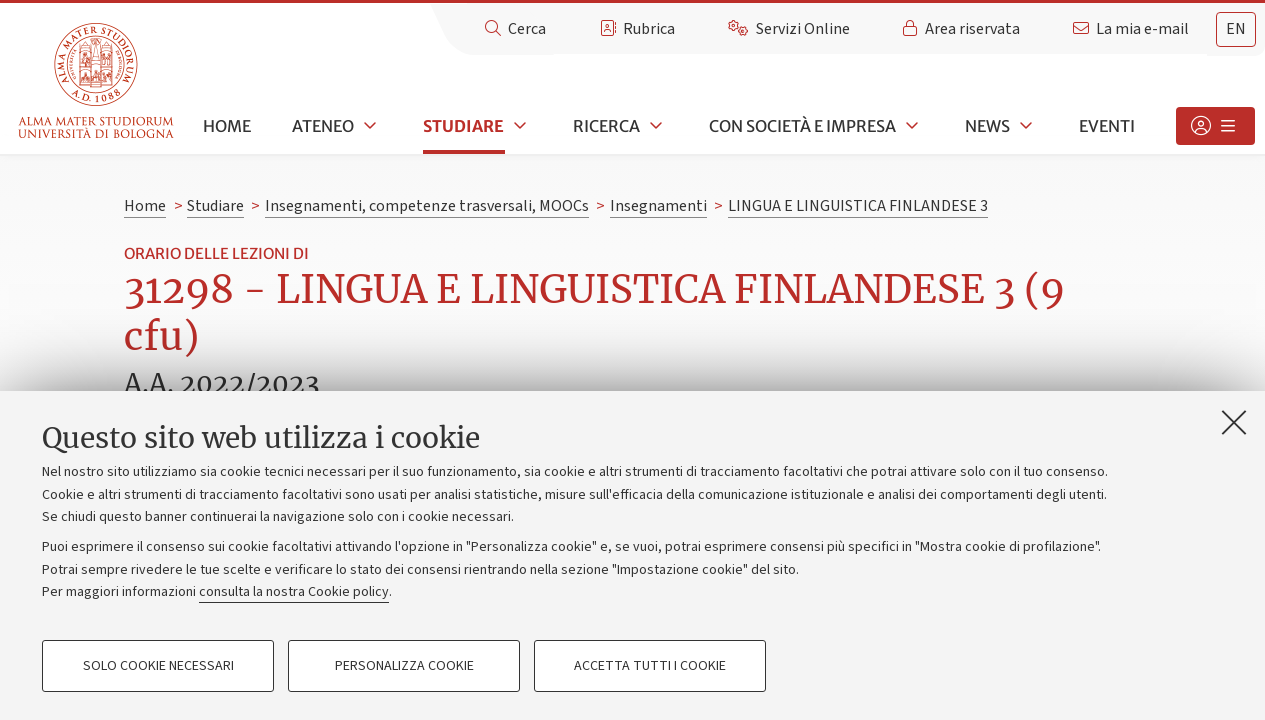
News (987, 126)
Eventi (1107, 126)
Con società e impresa (802, 126)
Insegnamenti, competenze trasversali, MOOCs (427, 206)
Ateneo (323, 126)
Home (227, 126)
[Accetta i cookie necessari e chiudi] (1234, 422)
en (1236, 29)
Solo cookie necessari (158, 666)
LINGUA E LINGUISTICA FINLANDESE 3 (858, 206)
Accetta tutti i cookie (650, 666)
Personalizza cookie (404, 666)
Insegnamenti (658, 206)
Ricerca (606, 126)
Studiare (463, 126)
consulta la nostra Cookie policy (294, 592)
